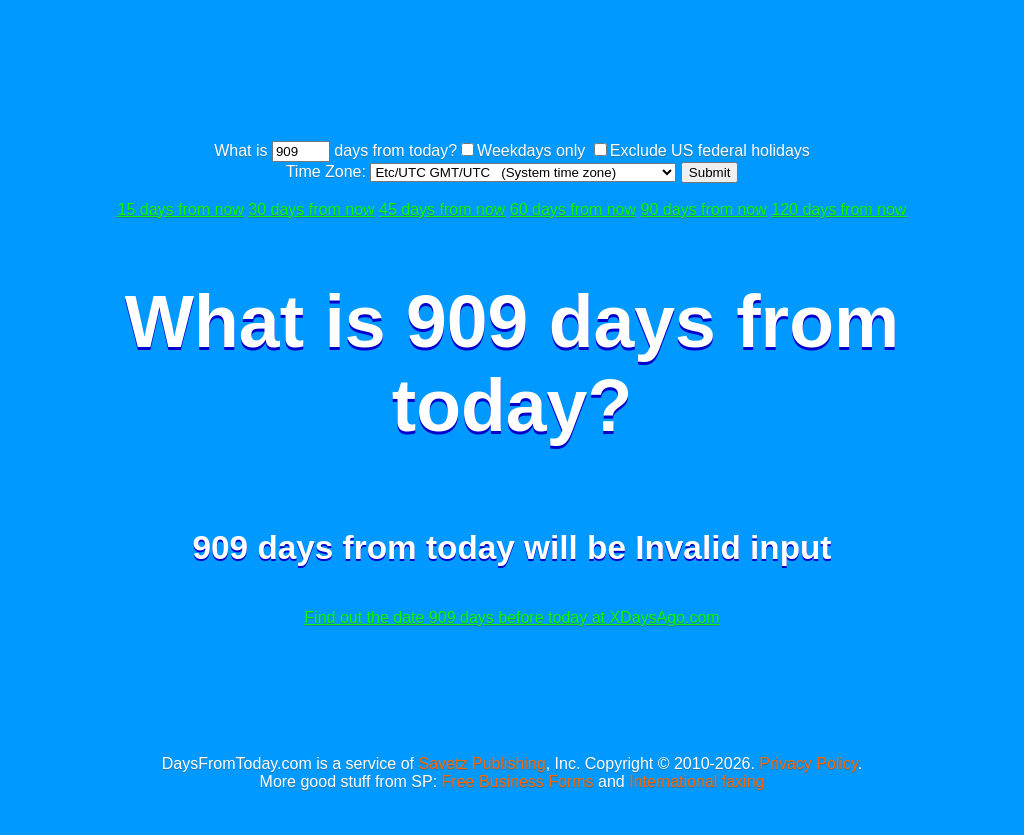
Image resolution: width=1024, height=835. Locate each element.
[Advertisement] (512, 73)
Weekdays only (531, 150)
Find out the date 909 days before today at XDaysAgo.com (511, 617)
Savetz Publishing (481, 763)
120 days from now (838, 209)
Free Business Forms (518, 781)
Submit (709, 172)
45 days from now (442, 209)
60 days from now (573, 209)
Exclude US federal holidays (710, 150)
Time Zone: (328, 171)
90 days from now (704, 209)
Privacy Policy (808, 763)
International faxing (696, 781)
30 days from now (311, 209)
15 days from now (181, 209)
